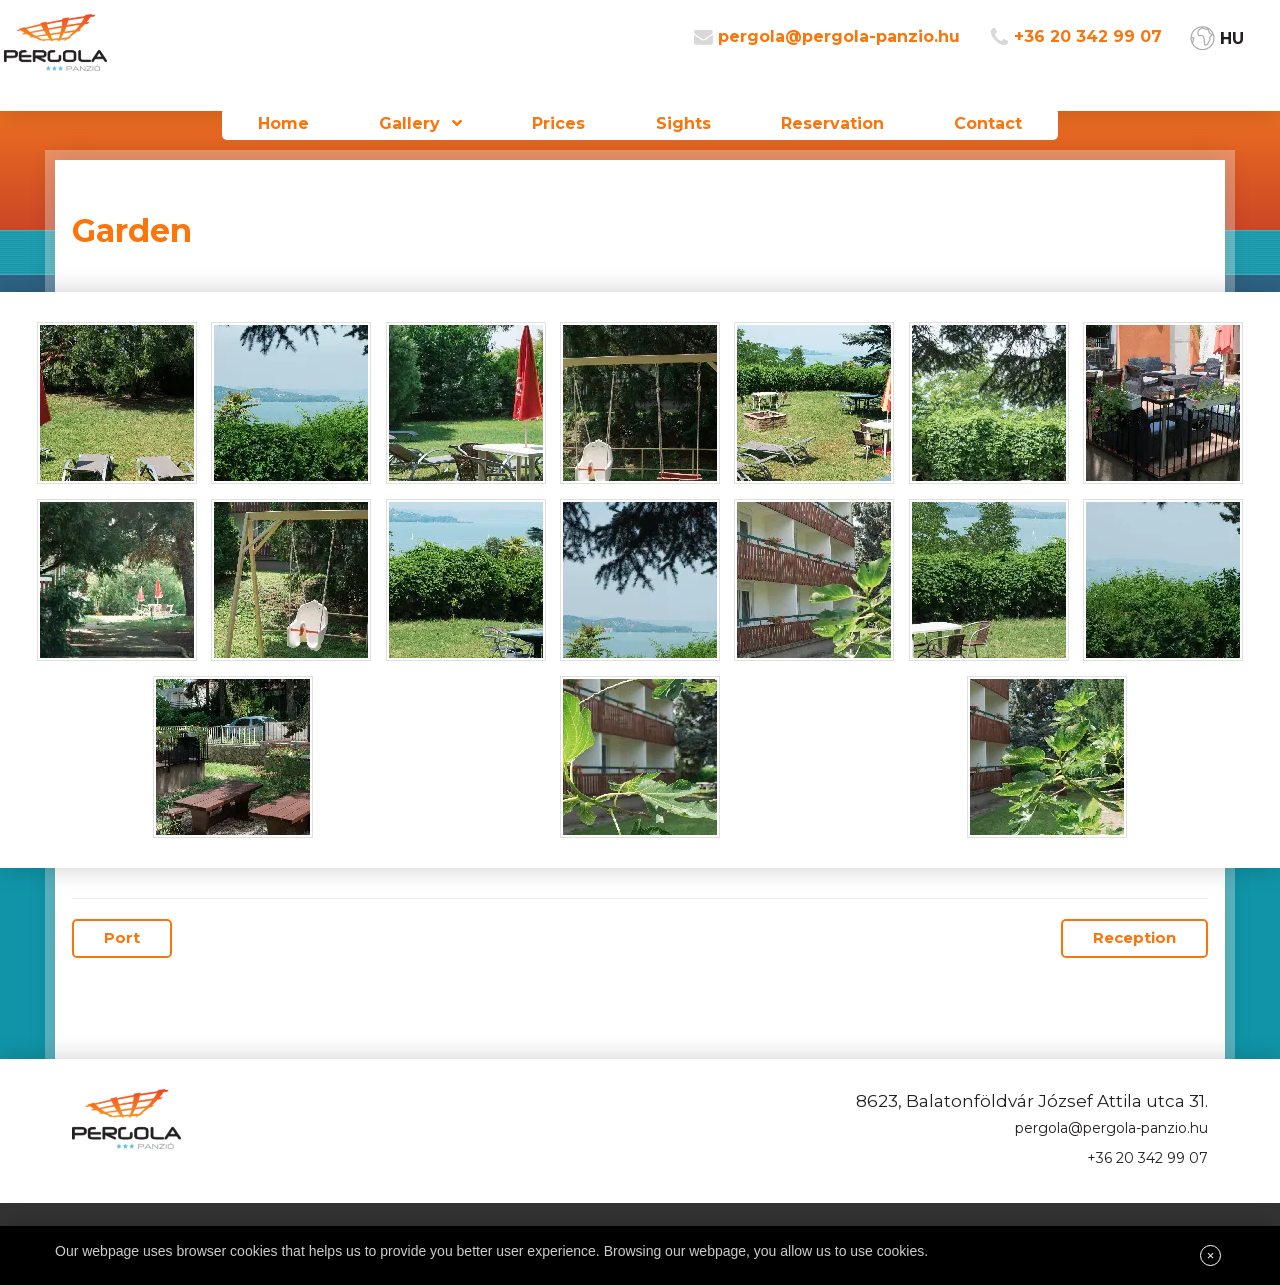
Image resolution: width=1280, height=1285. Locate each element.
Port (122, 937)
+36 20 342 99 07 (1112, 50)
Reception (1134, 937)
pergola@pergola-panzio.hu (863, 50)
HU (1256, 50)
